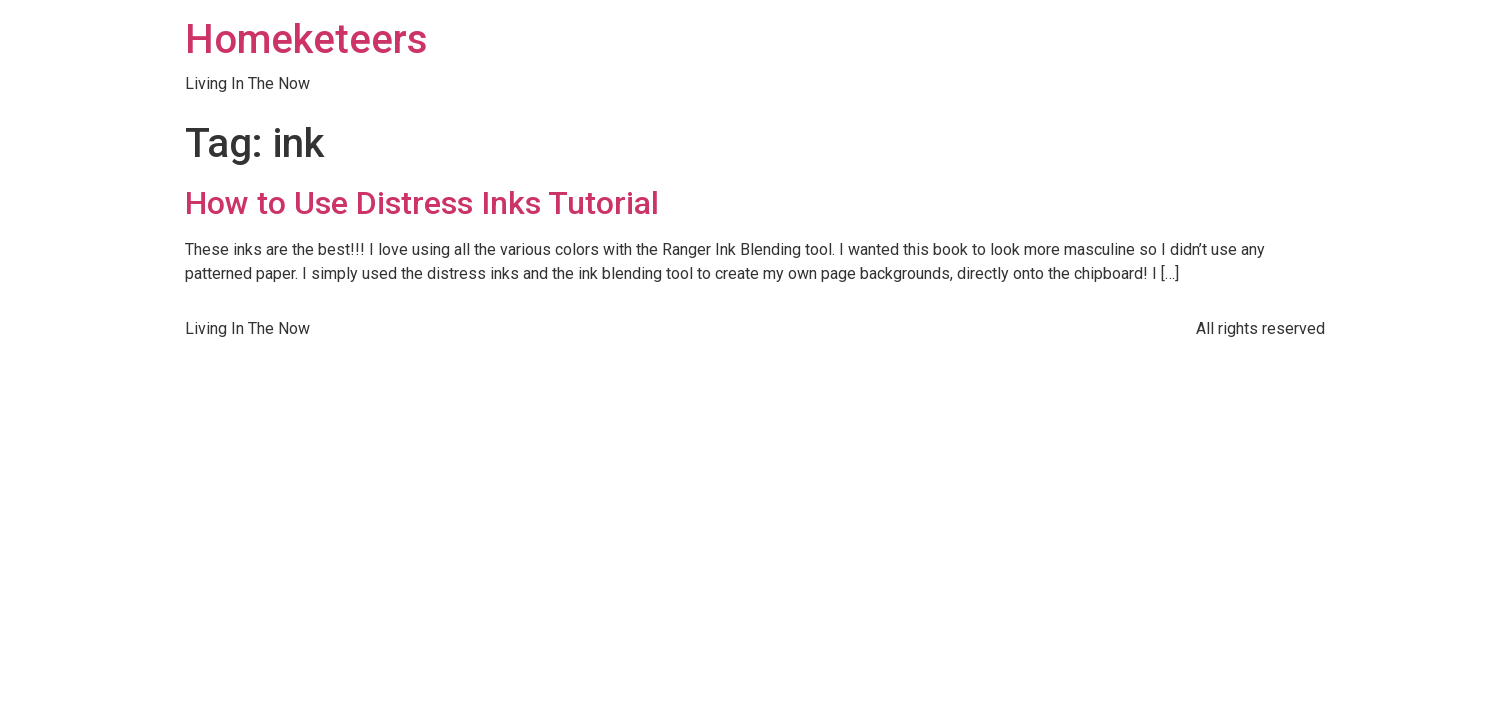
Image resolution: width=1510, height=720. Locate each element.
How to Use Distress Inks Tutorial (422, 203)
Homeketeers (306, 39)
